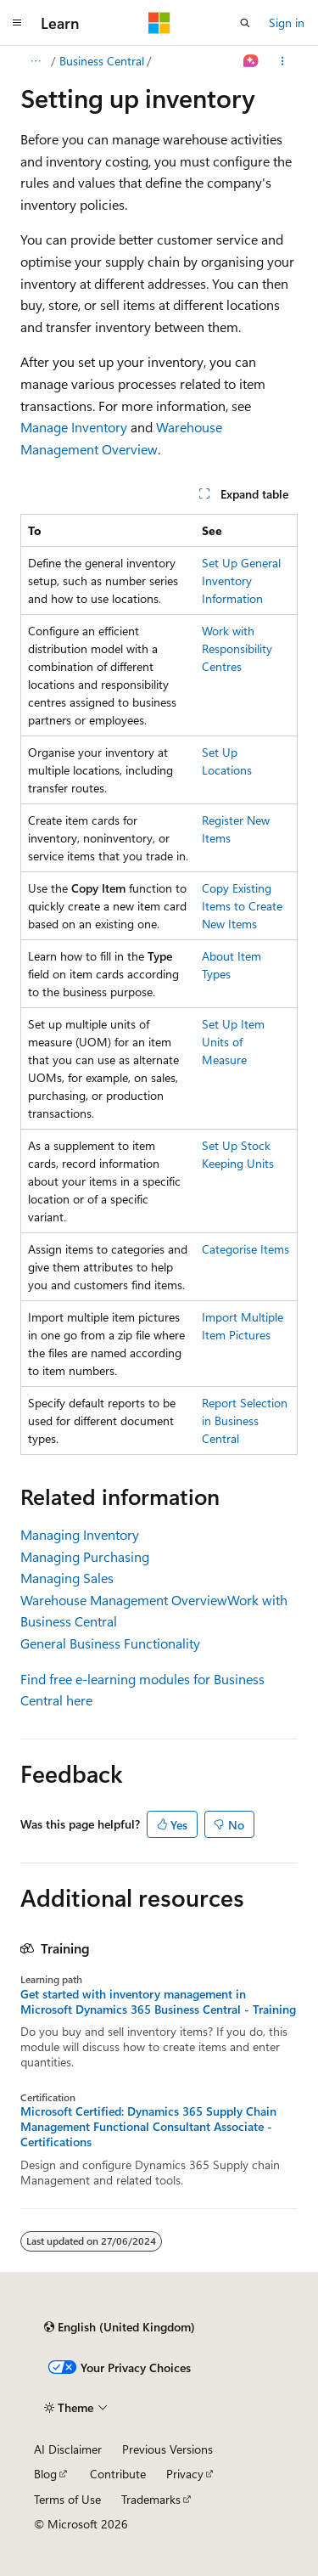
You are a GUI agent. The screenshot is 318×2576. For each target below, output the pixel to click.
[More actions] (283, 61)
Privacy (185, 2474)
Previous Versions (167, 2449)
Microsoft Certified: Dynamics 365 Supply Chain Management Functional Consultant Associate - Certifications (148, 2127)
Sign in (286, 22)
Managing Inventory (79, 1534)
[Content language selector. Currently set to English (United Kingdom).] (119, 2327)
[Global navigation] (17, 23)
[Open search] (245, 23)
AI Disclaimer (68, 2449)
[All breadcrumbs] (35, 61)
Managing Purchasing (84, 1556)
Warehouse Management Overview (123, 1600)
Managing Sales (67, 1578)
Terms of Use (67, 2499)
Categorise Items (245, 1249)
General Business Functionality (110, 1643)
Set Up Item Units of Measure (233, 1042)
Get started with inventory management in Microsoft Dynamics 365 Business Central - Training (158, 2002)
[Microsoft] (159, 23)
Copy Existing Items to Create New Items (242, 906)
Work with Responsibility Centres (237, 648)
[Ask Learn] (251, 61)
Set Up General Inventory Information (241, 580)
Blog (45, 2474)
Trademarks (151, 2499)
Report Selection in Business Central (244, 1420)
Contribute (118, 2474)
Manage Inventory (73, 427)
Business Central (101, 61)
